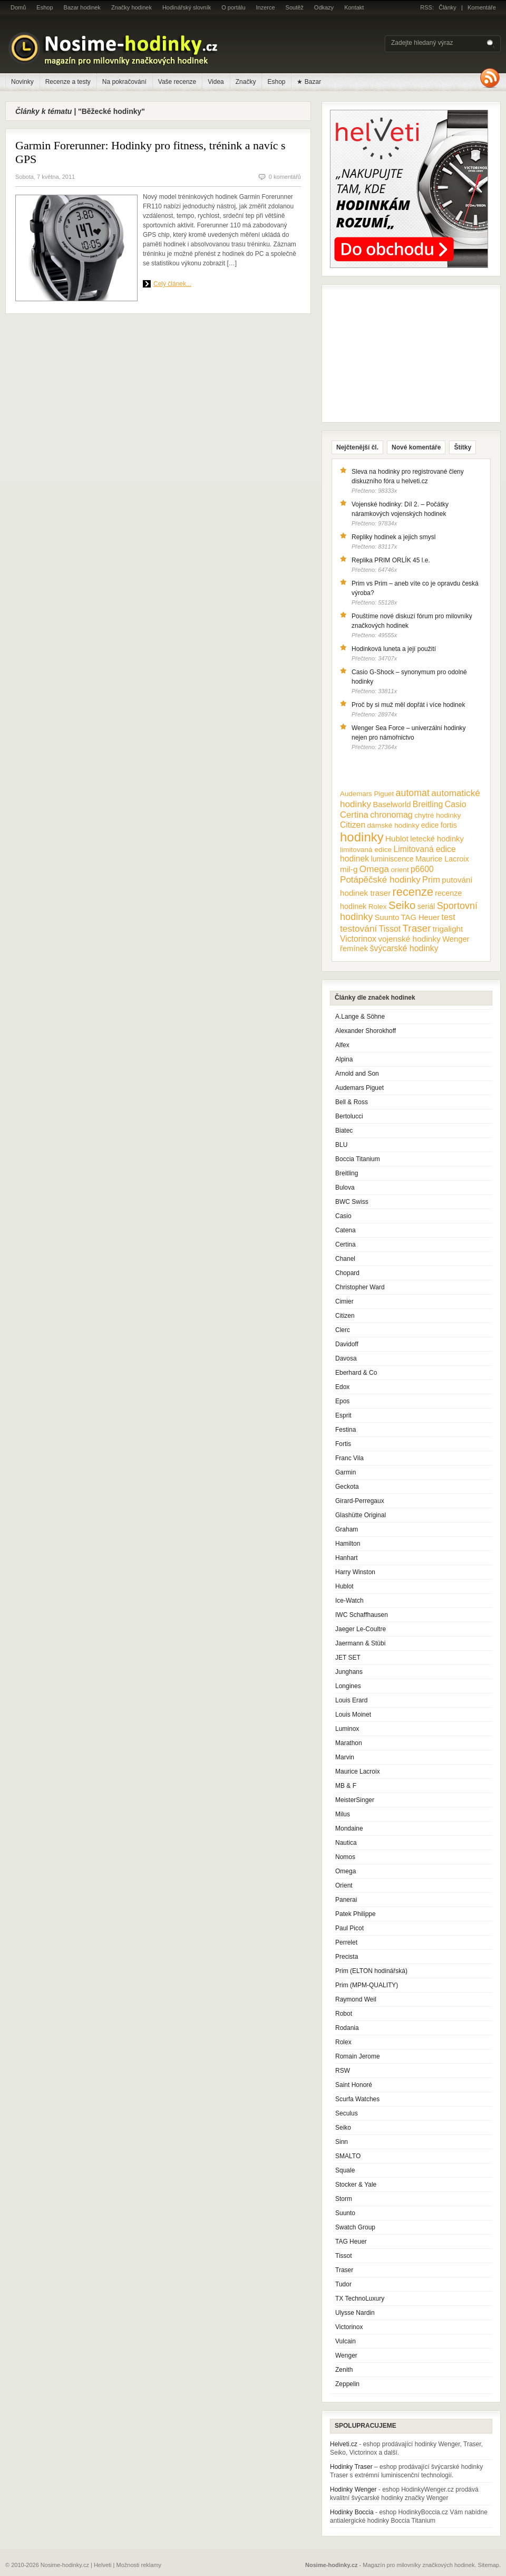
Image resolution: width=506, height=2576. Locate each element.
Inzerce (265, 7)
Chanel (345, 1258)
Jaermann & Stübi (360, 1643)
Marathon (348, 1743)
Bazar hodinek (82, 7)
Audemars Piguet (359, 1087)
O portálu (233, 7)
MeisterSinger (354, 1800)
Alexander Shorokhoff (365, 1031)
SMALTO (348, 2156)
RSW (342, 2070)
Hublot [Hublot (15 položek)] (396, 838)
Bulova (345, 1187)
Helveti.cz (343, 2444)
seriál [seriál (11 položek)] (426, 906)
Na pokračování (124, 81)
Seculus (346, 2113)
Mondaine (349, 1828)
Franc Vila (349, 1458)
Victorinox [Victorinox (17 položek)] (358, 938)
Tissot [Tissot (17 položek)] (390, 928)
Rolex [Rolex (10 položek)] (377, 907)
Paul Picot (349, 1928)
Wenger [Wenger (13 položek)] (455, 939)
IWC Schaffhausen (361, 1615)
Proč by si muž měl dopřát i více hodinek (408, 704)
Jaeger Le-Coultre (360, 1629)
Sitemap (488, 2565)
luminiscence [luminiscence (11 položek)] (392, 859)
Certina (345, 1244)
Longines (348, 1686)
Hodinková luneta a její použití (394, 649)
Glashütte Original (360, 1515)
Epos (342, 1401)
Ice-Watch (349, 1600)
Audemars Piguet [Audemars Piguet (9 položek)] (367, 794)
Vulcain (345, 2341)
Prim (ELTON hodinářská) (371, 1971)
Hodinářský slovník (186, 7)
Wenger (346, 2355)
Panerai (346, 1899)
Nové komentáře (416, 447)
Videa (215, 81)
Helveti (103, 2565)
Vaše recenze (177, 81)
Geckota (347, 1486)
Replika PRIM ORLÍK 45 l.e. (391, 560)
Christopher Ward (360, 1287)
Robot (343, 2013)
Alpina (344, 1059)
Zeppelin (347, 2384)
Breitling (346, 1173)
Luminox (347, 1728)
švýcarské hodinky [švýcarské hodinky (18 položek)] (404, 948)
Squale (345, 2170)
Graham (346, 1529)
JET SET (348, 1657)
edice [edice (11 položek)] (430, 825)
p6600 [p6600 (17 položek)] (422, 869)
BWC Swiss (351, 1201)
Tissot (343, 2255)
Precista (346, 1956)
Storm (343, 2198)
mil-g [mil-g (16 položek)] (349, 869)
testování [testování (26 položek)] (358, 928)
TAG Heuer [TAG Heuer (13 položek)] (420, 917)
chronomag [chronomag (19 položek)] (391, 814)
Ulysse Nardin (355, 2312)
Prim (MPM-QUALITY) (366, 1985)
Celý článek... (172, 284)
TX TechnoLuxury (359, 2298)
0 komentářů (285, 177)
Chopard (347, 1273)
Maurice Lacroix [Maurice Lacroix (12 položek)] (442, 859)
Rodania (347, 2028)
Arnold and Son (357, 1073)
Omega (345, 1871)
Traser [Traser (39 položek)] (417, 928)
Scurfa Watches (357, 2099)
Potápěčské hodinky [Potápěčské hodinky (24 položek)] (380, 880)
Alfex (342, 1045)
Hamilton (347, 1543)
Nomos (345, 1857)
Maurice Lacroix (357, 1771)
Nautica (346, 1842)
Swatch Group (355, 2227)
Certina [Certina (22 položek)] (354, 815)
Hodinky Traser (351, 2466)
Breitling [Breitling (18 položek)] (428, 804)
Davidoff (346, 1344)
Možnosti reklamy (139, 2565)
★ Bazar (309, 81)
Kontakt (354, 7)
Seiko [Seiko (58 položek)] (401, 905)
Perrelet (346, 1942)
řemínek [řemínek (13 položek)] (354, 948)
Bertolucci (349, 1116)
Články (447, 7)
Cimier (344, 1301)
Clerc (342, 1330)
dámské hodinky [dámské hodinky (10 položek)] (393, 825)
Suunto (345, 2213)
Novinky (22, 81)
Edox (342, 1387)
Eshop (44, 7)
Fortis (343, 1444)
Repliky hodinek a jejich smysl (393, 537)
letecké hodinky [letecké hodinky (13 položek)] (436, 839)
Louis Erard (351, 1700)
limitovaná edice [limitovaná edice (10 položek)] (366, 850)
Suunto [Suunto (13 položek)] (387, 917)
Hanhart (346, 1558)
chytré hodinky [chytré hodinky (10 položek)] (437, 815)
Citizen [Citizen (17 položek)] (352, 824)
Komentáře (482, 7)
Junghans (349, 1671)
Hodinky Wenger (353, 2489)
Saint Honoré (353, 2085)
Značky (246, 81)
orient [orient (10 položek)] (399, 870)
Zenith (344, 2369)
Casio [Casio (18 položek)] (455, 804)
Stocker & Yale (355, 2184)
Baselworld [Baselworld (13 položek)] (392, 804)
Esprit (343, 1415)
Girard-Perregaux (359, 1501)
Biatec (344, 1130)
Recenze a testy (68, 81)
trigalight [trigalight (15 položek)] (448, 928)
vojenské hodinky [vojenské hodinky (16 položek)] (409, 938)
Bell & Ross (351, 1102)
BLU (341, 1144)
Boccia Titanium (357, 1159)
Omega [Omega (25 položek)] (374, 869)
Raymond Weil (355, 1999)
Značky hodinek (131, 7)
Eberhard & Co (356, 1372)
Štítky (462, 447)
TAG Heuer (351, 2241)
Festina (345, 1429)
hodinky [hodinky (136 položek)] (362, 837)
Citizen (345, 1315)
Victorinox (349, 2327)
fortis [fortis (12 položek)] (449, 825)
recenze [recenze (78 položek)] (413, 891)
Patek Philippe (355, 1914)
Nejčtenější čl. (357, 447)
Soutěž (295, 7)
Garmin (345, 1472)
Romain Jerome (357, 2056)
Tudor (343, 2284)
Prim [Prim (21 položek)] (431, 879)
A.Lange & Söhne (360, 1016)
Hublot (344, 1586)
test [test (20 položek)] (448, 917)
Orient (344, 1885)
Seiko (343, 2127)
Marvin (344, 1757)
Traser (344, 2270)
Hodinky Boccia (352, 2512)
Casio (343, 1216)
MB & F (345, 1785)
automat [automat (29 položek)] (413, 793)
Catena (345, 1230)
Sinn (341, 2142)
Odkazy (324, 7)
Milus (342, 1814)
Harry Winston (355, 1572)
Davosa (346, 1358)
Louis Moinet (353, 1714)
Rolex (343, 2042)
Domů (18, 7)
